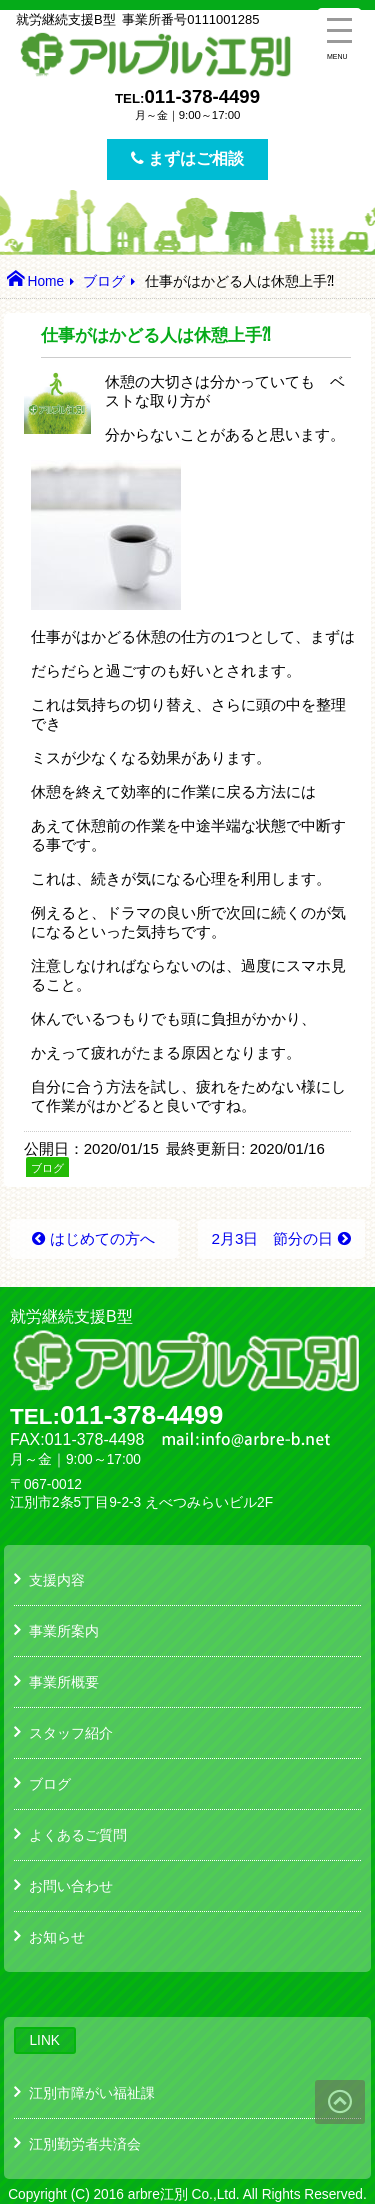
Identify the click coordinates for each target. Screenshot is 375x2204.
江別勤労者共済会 (85, 2144)
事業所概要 (64, 1682)
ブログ (104, 281)
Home (45, 281)
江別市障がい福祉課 (92, 2093)
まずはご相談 (187, 158)
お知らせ (57, 1937)
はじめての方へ (102, 1238)
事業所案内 (64, 1631)
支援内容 (57, 1580)
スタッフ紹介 (71, 1733)
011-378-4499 (202, 96)
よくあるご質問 (78, 1835)
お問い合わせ (71, 1886)
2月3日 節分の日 (272, 1238)
